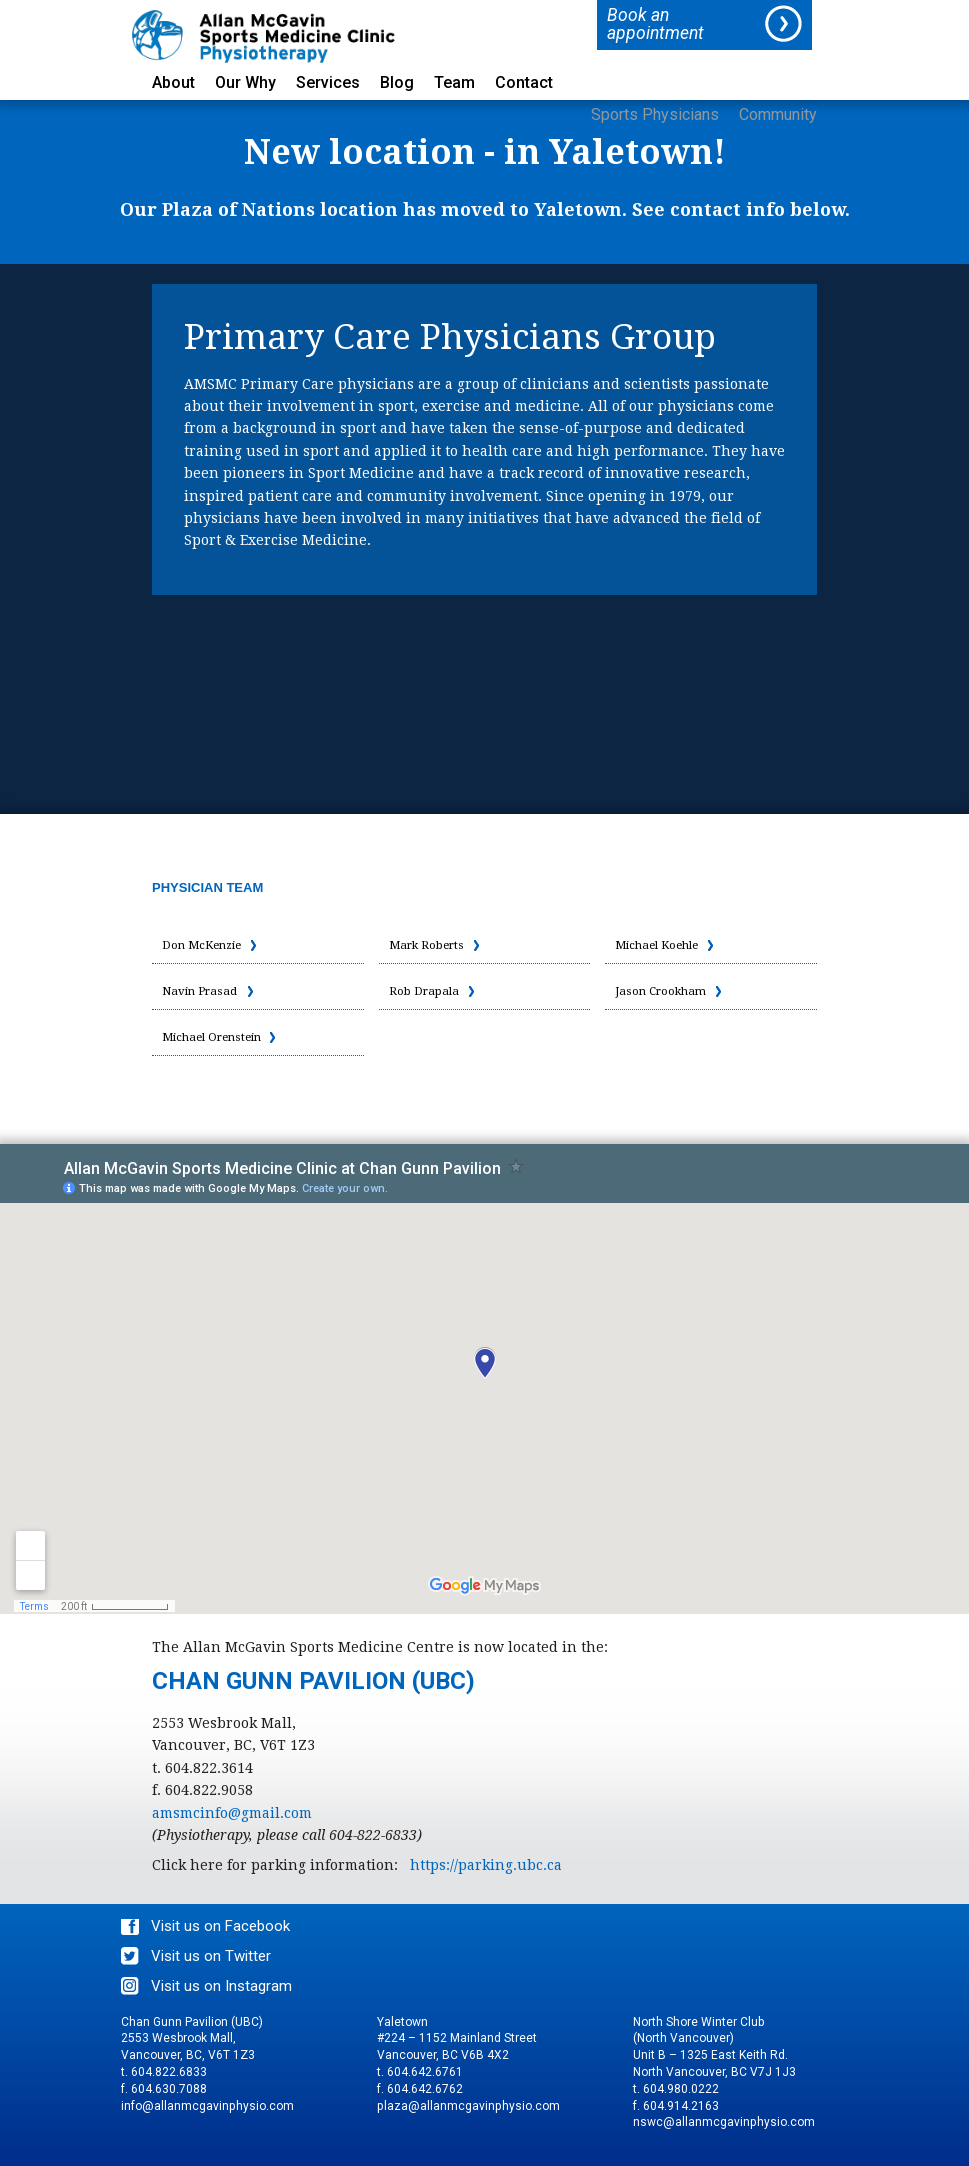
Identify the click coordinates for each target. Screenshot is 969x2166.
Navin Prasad (200, 991)
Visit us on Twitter (211, 1956)
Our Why (245, 83)
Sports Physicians (655, 115)
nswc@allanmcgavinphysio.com (724, 2122)
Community (778, 115)
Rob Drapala (424, 991)
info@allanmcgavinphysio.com (207, 2106)
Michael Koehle (658, 945)
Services (328, 83)
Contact (524, 83)
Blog (397, 83)
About (173, 83)
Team (454, 83)
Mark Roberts (428, 945)
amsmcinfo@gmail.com (232, 1813)
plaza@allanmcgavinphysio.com (468, 2106)
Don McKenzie (204, 945)
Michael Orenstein (214, 1037)
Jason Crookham (662, 991)
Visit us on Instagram (221, 1986)
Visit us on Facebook (220, 1926)
